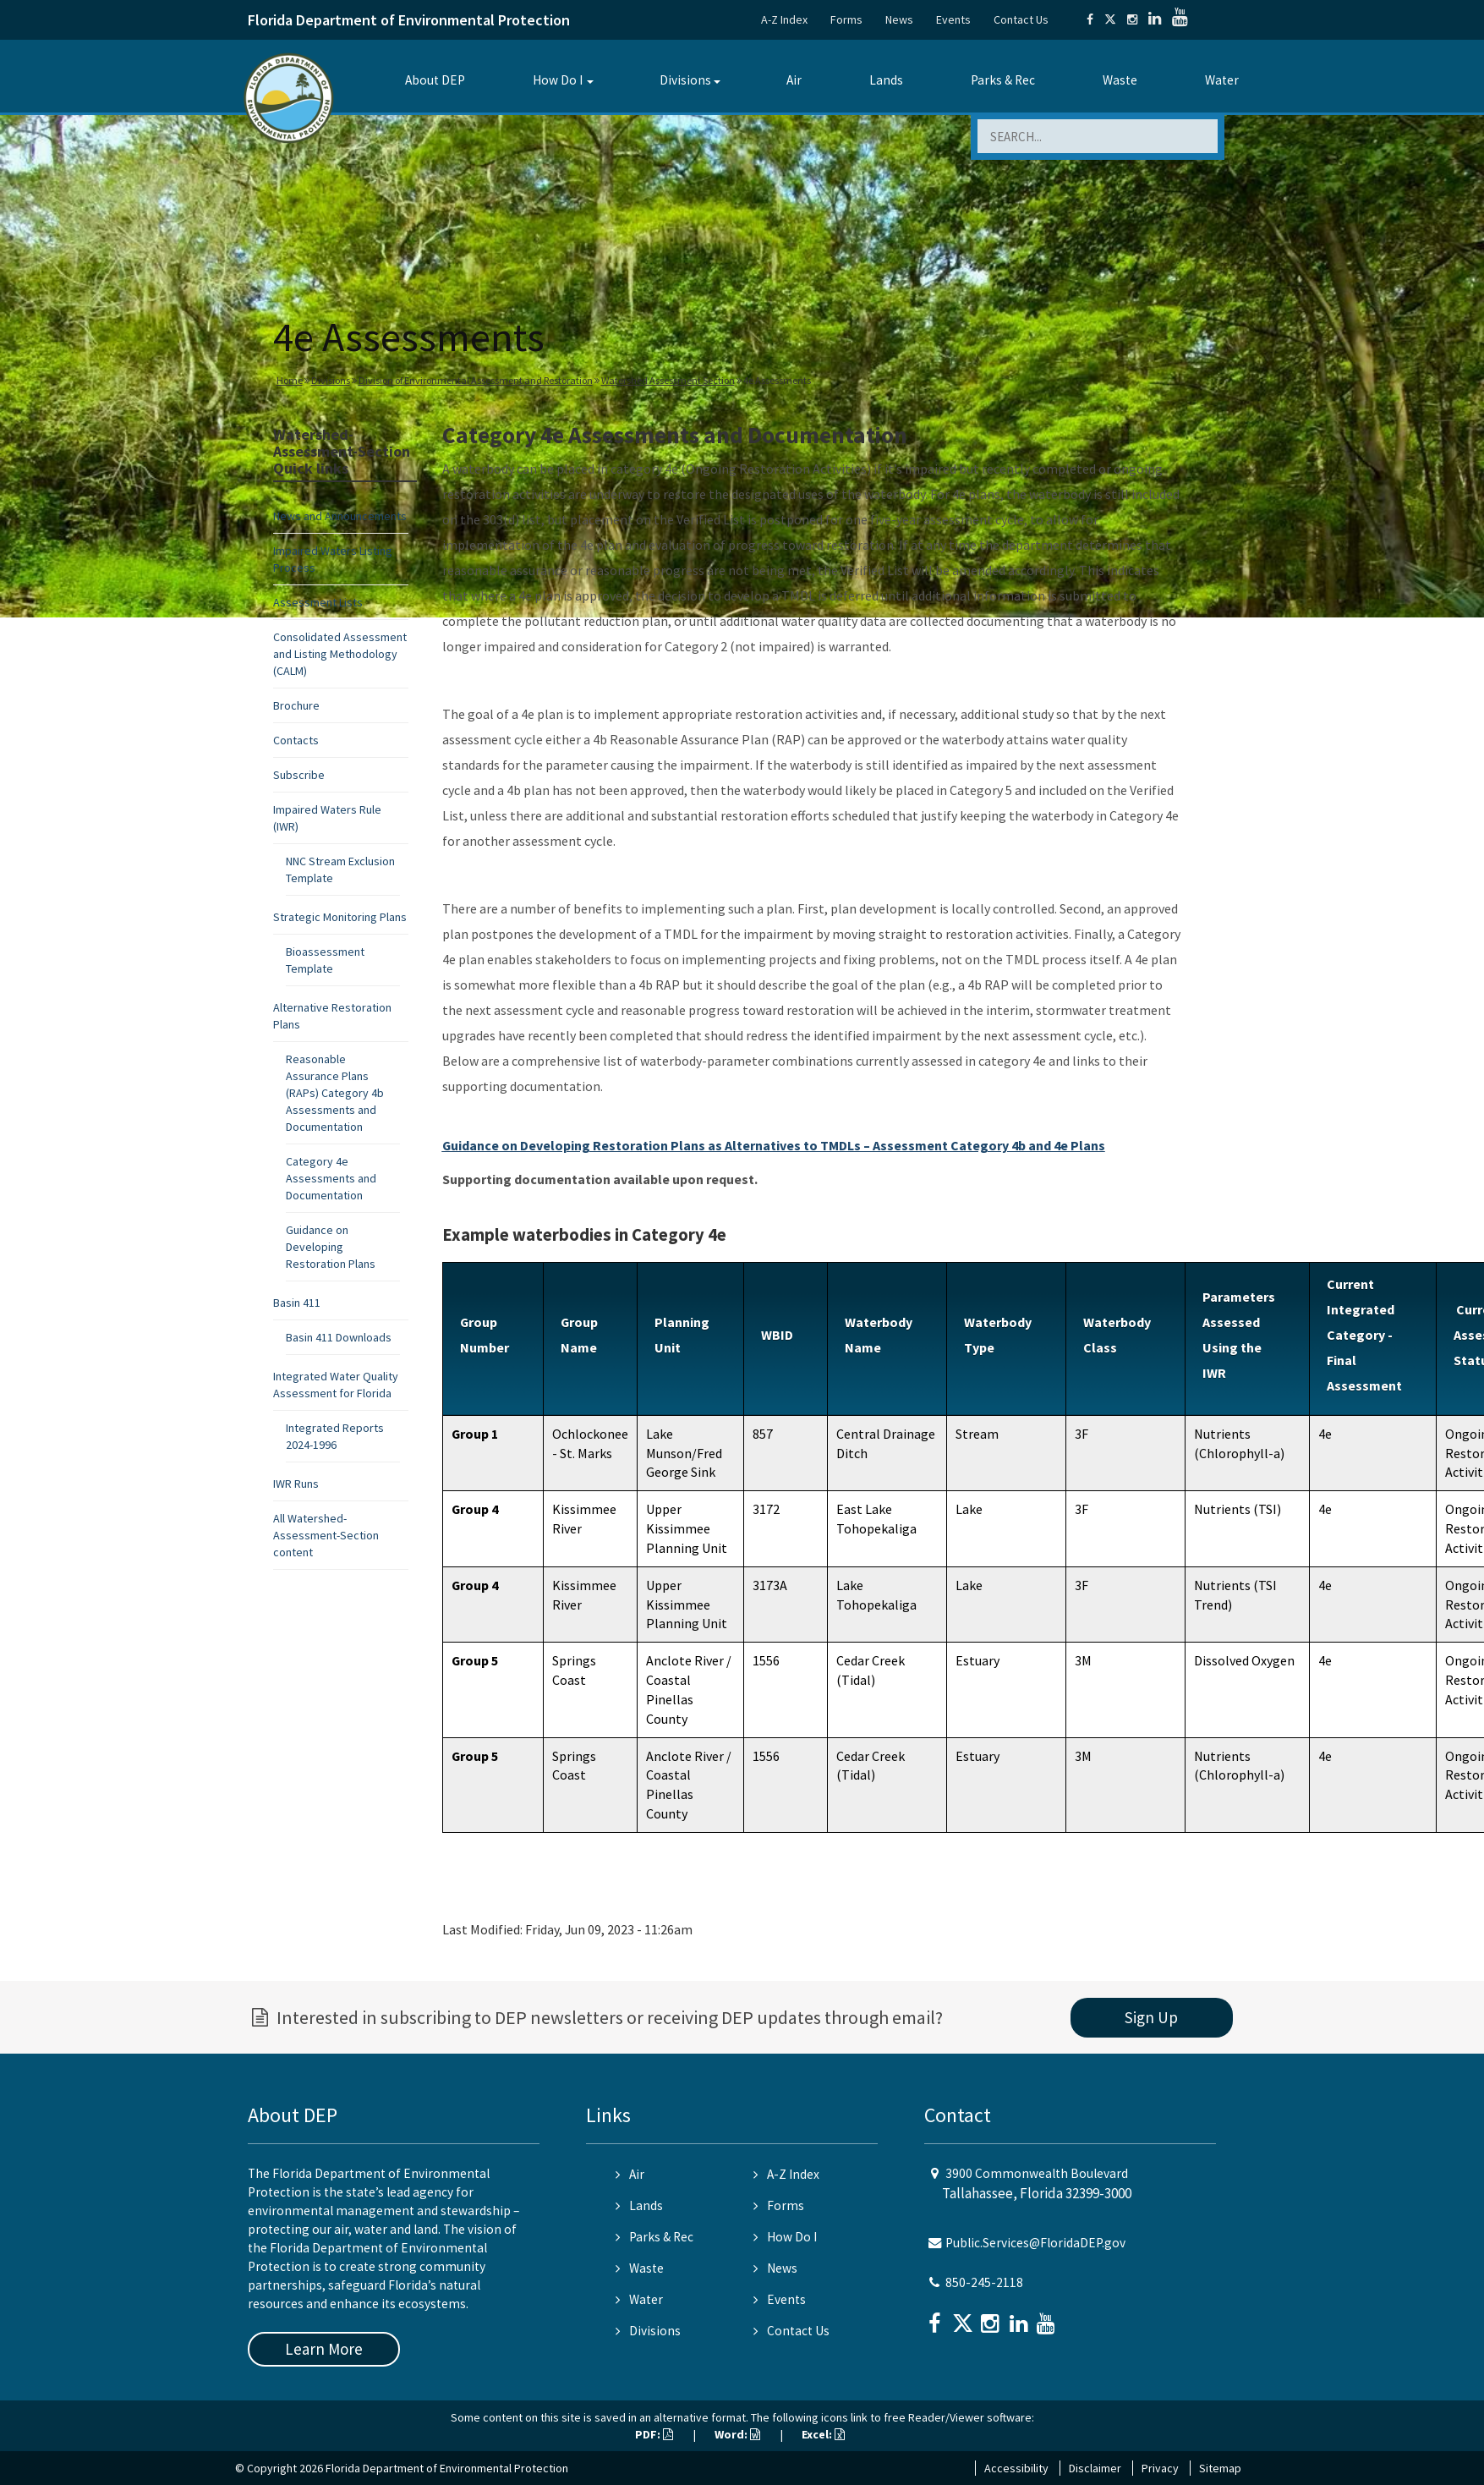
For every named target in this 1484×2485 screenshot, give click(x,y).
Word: (737, 2434)
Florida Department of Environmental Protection (409, 20)
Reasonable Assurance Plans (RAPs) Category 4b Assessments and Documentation (335, 1092)
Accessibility (1016, 2468)
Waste (1120, 80)
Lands (886, 80)
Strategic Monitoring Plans (340, 916)
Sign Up (1151, 2017)
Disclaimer (1095, 2468)
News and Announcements (340, 516)
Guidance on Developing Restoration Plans (330, 1246)
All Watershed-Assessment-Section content (326, 1535)
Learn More (324, 2349)
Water (1222, 80)
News (899, 19)
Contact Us (1021, 19)
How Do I (558, 80)
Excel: (823, 2434)
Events (953, 19)
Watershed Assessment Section (668, 380)
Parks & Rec (1003, 80)
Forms (846, 19)
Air (794, 80)
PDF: (654, 2434)
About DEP (435, 80)
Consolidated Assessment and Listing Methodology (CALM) (340, 653)
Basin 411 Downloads (339, 1337)
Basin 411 (296, 1302)
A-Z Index (784, 19)
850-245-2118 (984, 2282)
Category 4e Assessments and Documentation (331, 1178)
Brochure (296, 705)
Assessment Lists (318, 602)
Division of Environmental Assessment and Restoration (476, 380)
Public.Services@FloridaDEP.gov (1035, 2243)
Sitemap (1220, 2468)
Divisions (685, 80)
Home (290, 380)
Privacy (1160, 2468)
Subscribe (299, 774)
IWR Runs (296, 1483)
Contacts (296, 740)
